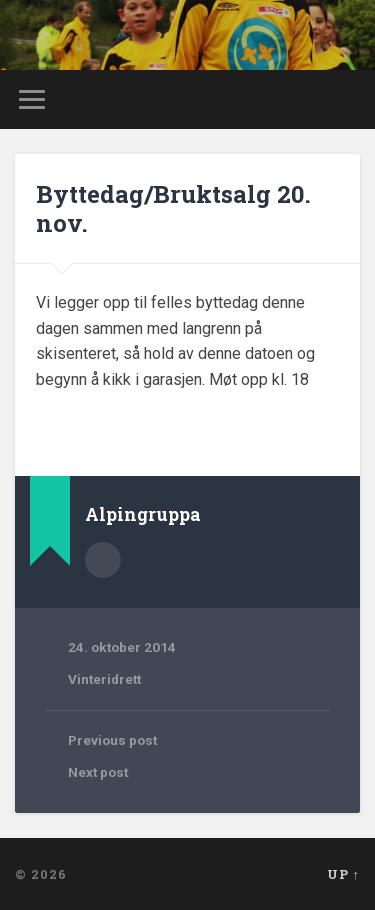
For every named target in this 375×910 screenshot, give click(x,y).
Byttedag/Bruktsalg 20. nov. (173, 208)
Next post (98, 772)
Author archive (103, 560)
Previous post (112, 740)
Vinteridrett (104, 679)
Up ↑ (343, 874)
